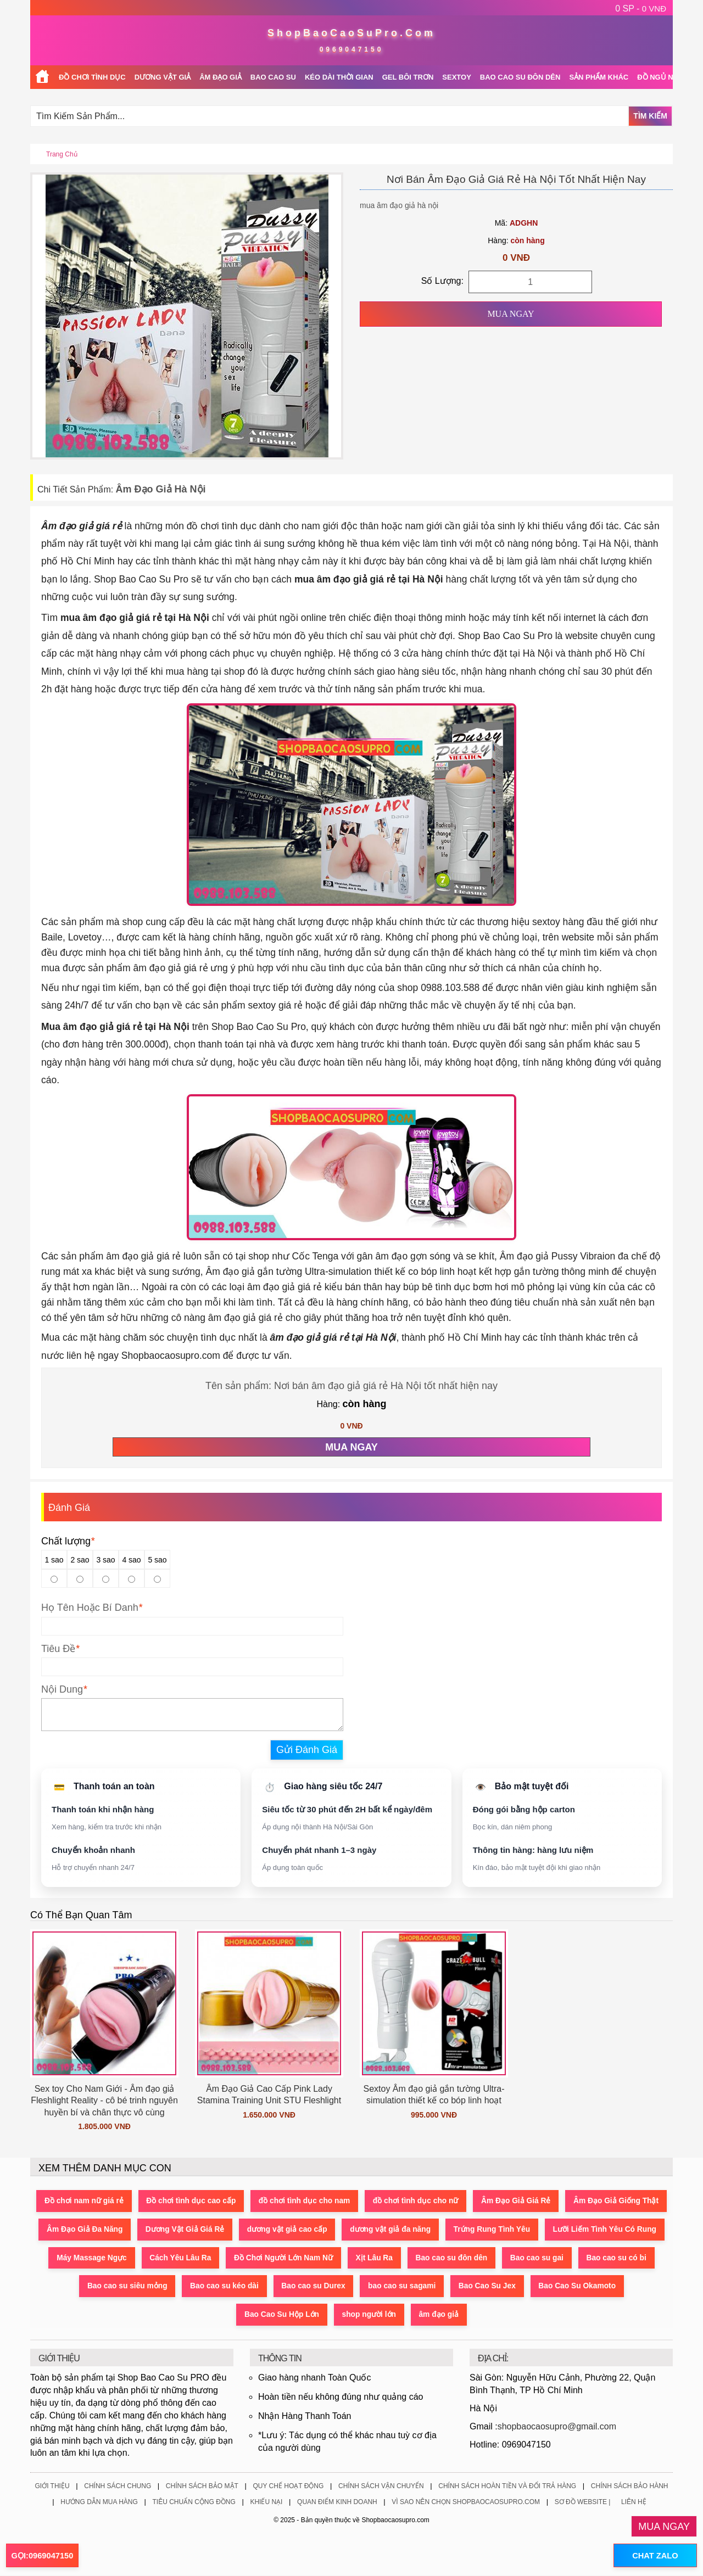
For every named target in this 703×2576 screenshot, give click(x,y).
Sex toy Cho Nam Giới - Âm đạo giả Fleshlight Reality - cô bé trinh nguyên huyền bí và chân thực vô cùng (104, 2100)
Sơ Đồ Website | (583, 2503)
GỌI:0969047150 (42, 2556)
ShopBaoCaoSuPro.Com (351, 32)
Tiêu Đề (58, 1648)
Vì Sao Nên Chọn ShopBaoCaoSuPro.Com (466, 2503)
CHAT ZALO (653, 2556)
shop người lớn (421, 2315)
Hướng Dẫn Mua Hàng (99, 2503)
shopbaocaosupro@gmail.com (557, 2427)
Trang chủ (61, 154)
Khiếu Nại (266, 2503)
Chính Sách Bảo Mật (202, 2487)
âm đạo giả (493, 2315)
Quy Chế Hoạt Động (288, 2487)
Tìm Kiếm (650, 115)
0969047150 (352, 49)
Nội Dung (62, 1689)
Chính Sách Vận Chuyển (381, 2487)
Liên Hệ (633, 2503)
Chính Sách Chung (117, 2487)
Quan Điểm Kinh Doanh (337, 2503)
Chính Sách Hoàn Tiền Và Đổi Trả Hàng (507, 2487)
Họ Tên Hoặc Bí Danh (89, 1607)
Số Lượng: (442, 280)
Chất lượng (67, 1541)
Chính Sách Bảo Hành (629, 2487)
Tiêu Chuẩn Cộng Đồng (193, 2503)
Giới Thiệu (52, 2487)
